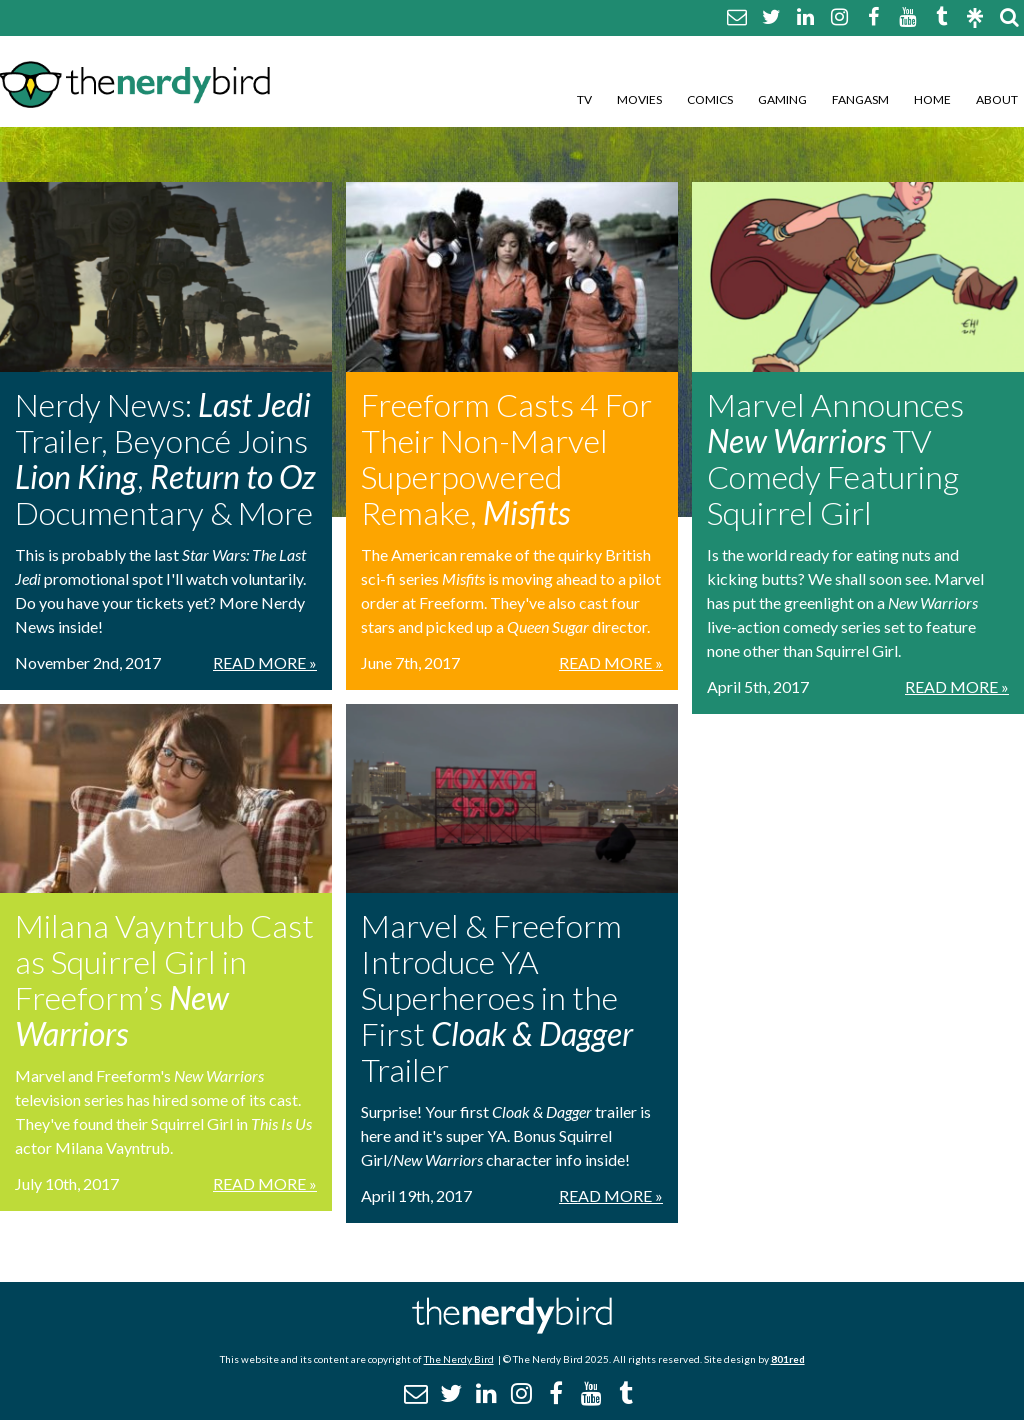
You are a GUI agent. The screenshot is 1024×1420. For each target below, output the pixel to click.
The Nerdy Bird (459, 1359)
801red (788, 1359)
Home (932, 99)
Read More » (265, 662)
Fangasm (860, 99)
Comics (710, 99)
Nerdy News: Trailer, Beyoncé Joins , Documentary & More (165, 458)
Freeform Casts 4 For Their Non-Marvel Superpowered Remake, (506, 458)
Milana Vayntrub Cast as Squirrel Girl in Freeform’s (164, 979)
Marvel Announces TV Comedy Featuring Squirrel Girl (835, 458)
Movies (639, 99)
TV (584, 99)
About (997, 99)
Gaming (782, 99)
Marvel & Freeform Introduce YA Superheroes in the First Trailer (497, 997)
